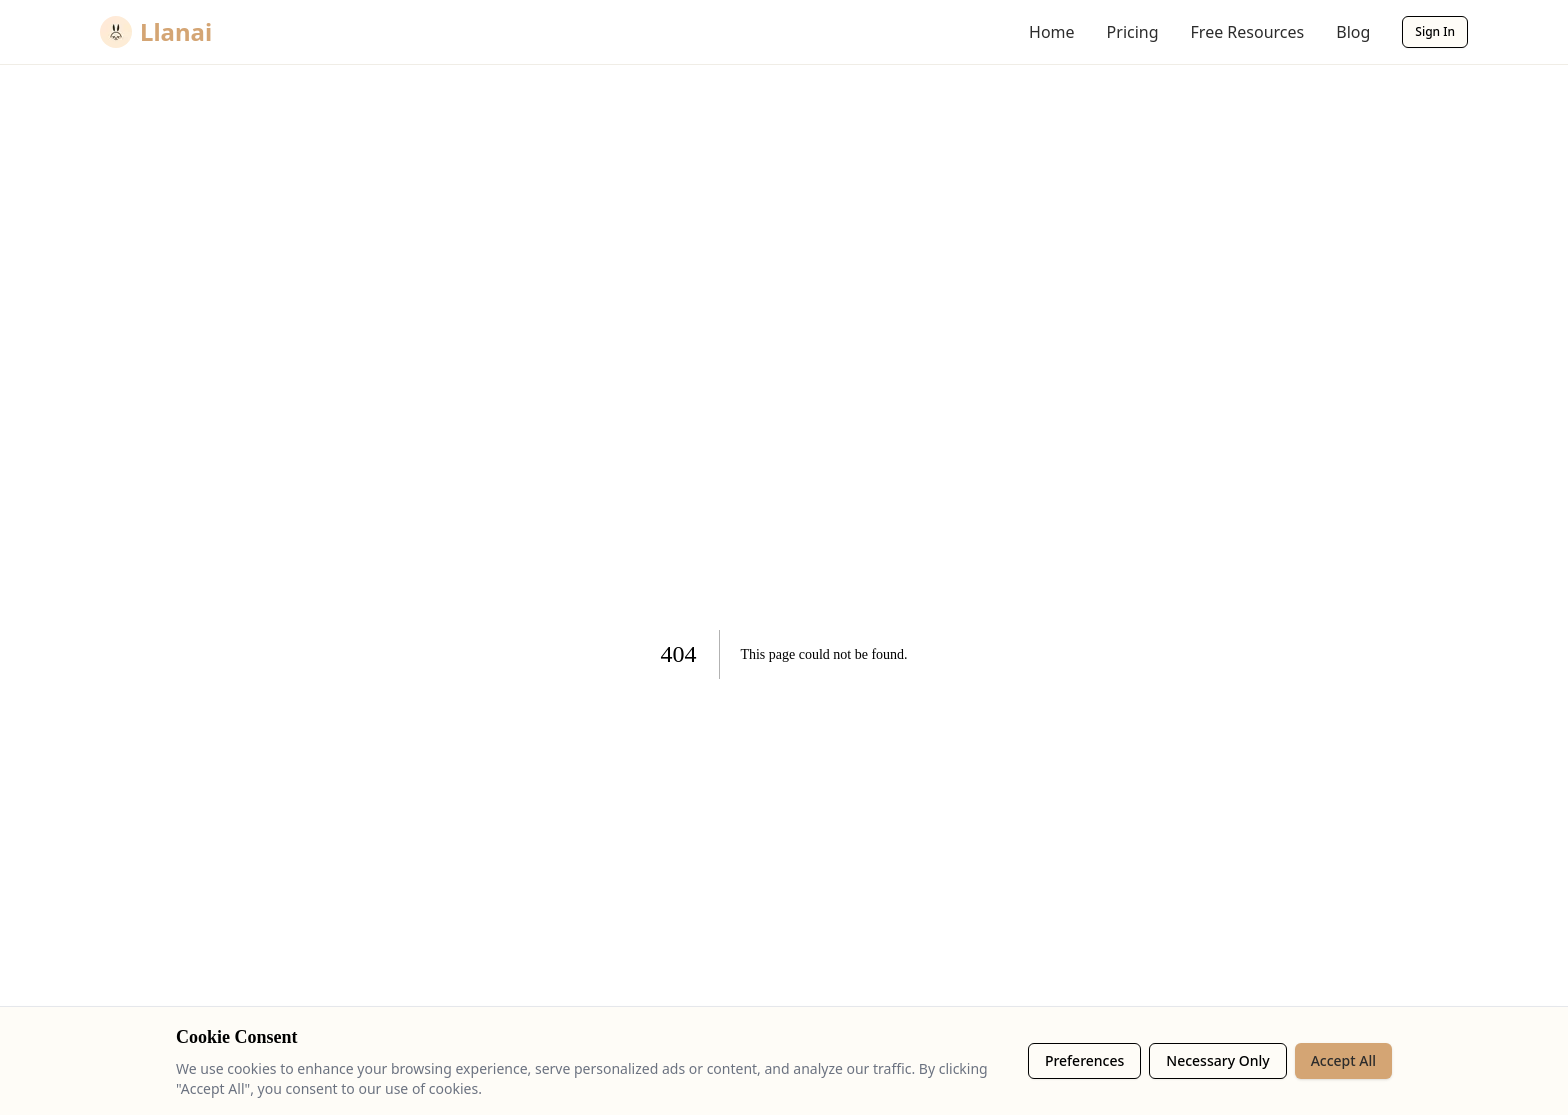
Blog (1353, 32)
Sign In (1435, 31)
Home (1052, 32)
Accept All (1343, 1060)
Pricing (1133, 32)
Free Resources (1248, 32)
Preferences (1084, 1060)
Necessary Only (1217, 1060)
